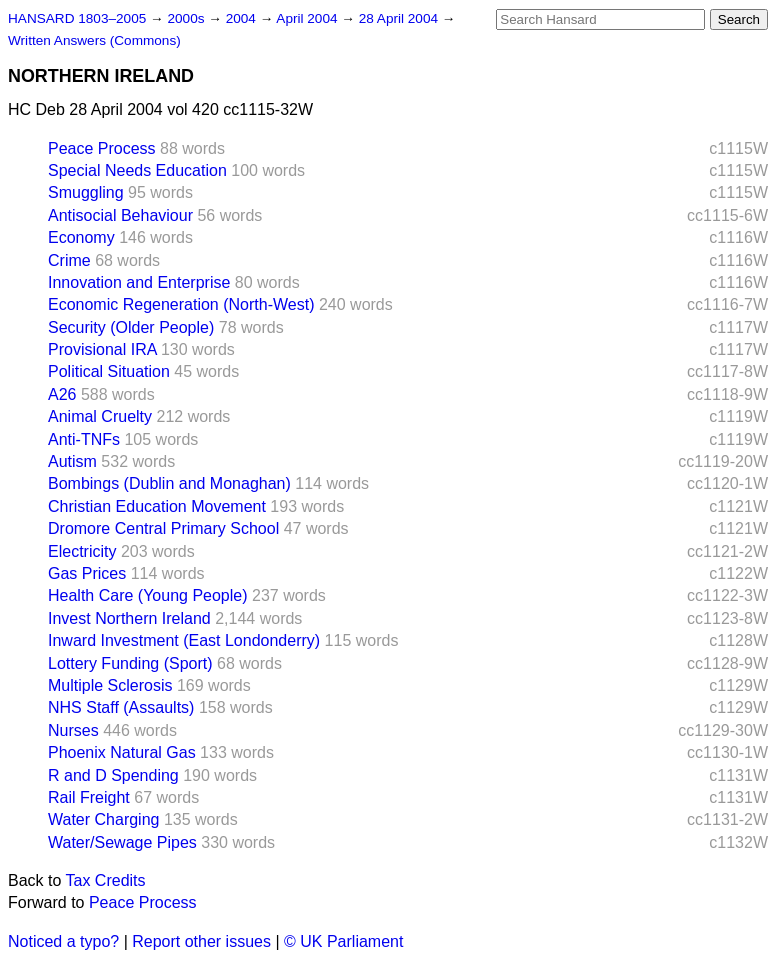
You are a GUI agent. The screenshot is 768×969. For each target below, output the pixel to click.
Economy (81, 237)
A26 (62, 394)
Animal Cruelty (100, 416)
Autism (72, 461)
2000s (187, 18)
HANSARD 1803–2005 (77, 18)
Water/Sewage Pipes (122, 842)
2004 (243, 18)
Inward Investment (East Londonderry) (184, 640)
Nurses (73, 730)
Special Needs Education (137, 170)
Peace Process (102, 148)
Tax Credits (106, 880)
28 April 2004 (400, 18)
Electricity (82, 551)
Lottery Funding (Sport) (130, 663)
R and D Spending (113, 775)
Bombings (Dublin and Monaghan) (169, 483)
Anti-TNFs (84, 439)
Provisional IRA (102, 349)
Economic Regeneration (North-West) (181, 304)
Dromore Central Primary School (163, 528)
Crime (69, 260)
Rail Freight (89, 797)
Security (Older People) (131, 327)
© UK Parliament (343, 941)
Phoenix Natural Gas (122, 752)
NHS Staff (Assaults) (121, 707)
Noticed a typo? (63, 941)
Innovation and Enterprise (139, 282)
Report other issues (201, 941)
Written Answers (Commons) (94, 40)
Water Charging (103, 819)
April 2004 (308, 18)
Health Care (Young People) (148, 595)
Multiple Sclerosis (110, 685)
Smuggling (86, 192)
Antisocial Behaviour (120, 215)
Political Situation (109, 371)
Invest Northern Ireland (129, 618)
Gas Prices (87, 573)
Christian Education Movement (157, 506)
